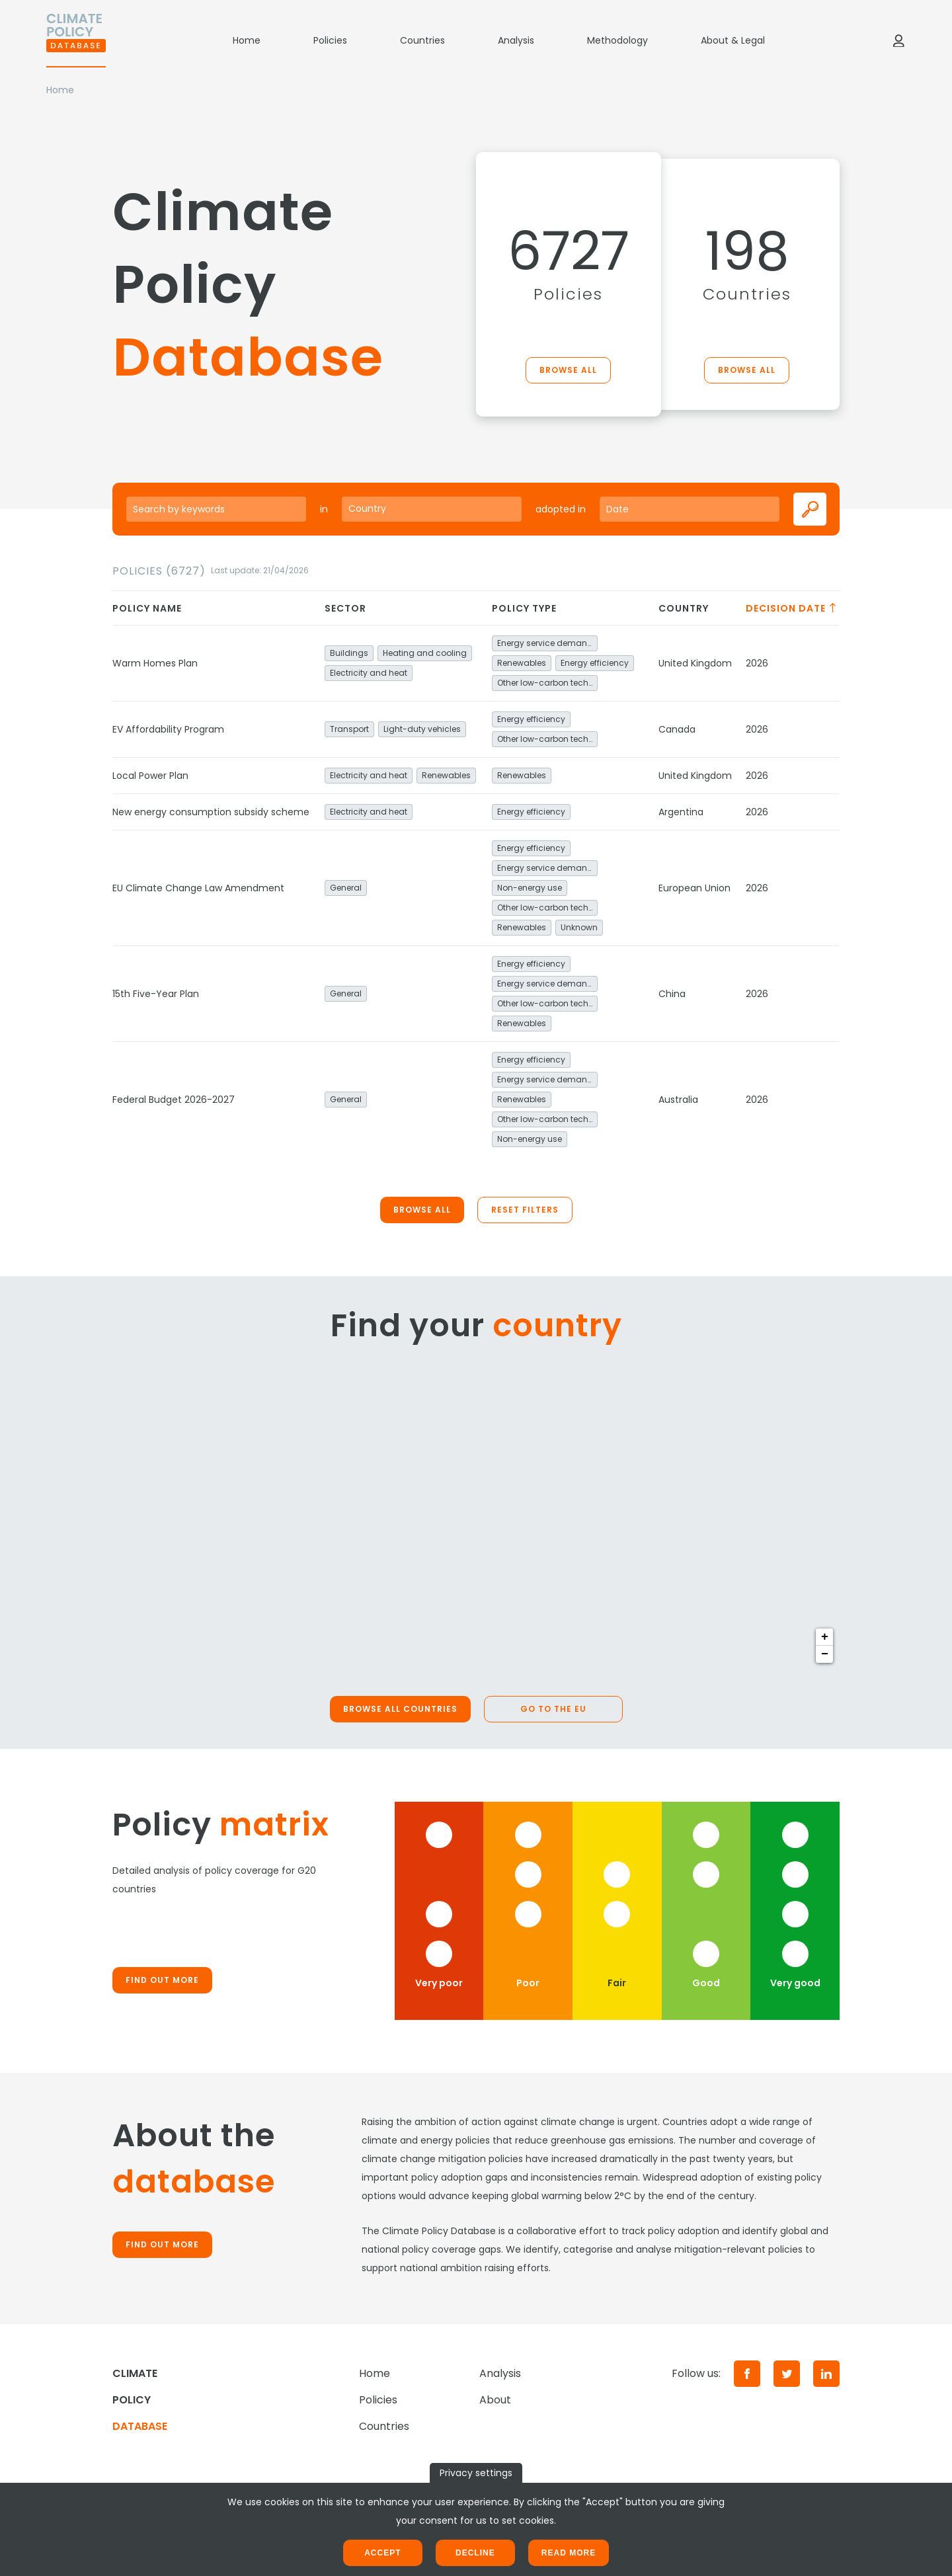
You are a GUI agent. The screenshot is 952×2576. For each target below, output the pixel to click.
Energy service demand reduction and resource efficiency (547, 643)
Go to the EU (553, 1708)
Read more (568, 2552)
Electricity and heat (368, 672)
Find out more (162, 1980)
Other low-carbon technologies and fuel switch (547, 682)
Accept (382, 2552)
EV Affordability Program (168, 729)
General (346, 887)
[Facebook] (747, 2373)
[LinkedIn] (826, 2373)
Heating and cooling (425, 653)
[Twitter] (787, 2373)
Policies (330, 40)
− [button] (824, 1654)
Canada (676, 729)
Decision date (792, 608)
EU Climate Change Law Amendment (198, 888)
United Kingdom (695, 663)
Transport (349, 729)
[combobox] (432, 509)
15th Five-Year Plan (155, 993)
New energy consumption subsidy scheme (210, 812)
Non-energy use (529, 887)
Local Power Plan (150, 775)
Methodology (617, 40)
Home (246, 40)
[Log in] (898, 40)
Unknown (579, 927)
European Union (694, 888)
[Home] (76, 40)
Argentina (680, 812)
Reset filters (525, 1209)
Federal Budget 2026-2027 (173, 1099)
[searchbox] (431, 508)
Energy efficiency (595, 662)
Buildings (349, 653)
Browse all (568, 370)
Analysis (516, 40)
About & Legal (733, 40)
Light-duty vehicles (422, 729)
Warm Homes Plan (155, 663)
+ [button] (824, 1637)
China (672, 993)
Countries (422, 40)
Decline (475, 2552)
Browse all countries (400, 1708)
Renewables (521, 662)
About (495, 2399)
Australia (678, 1099)
